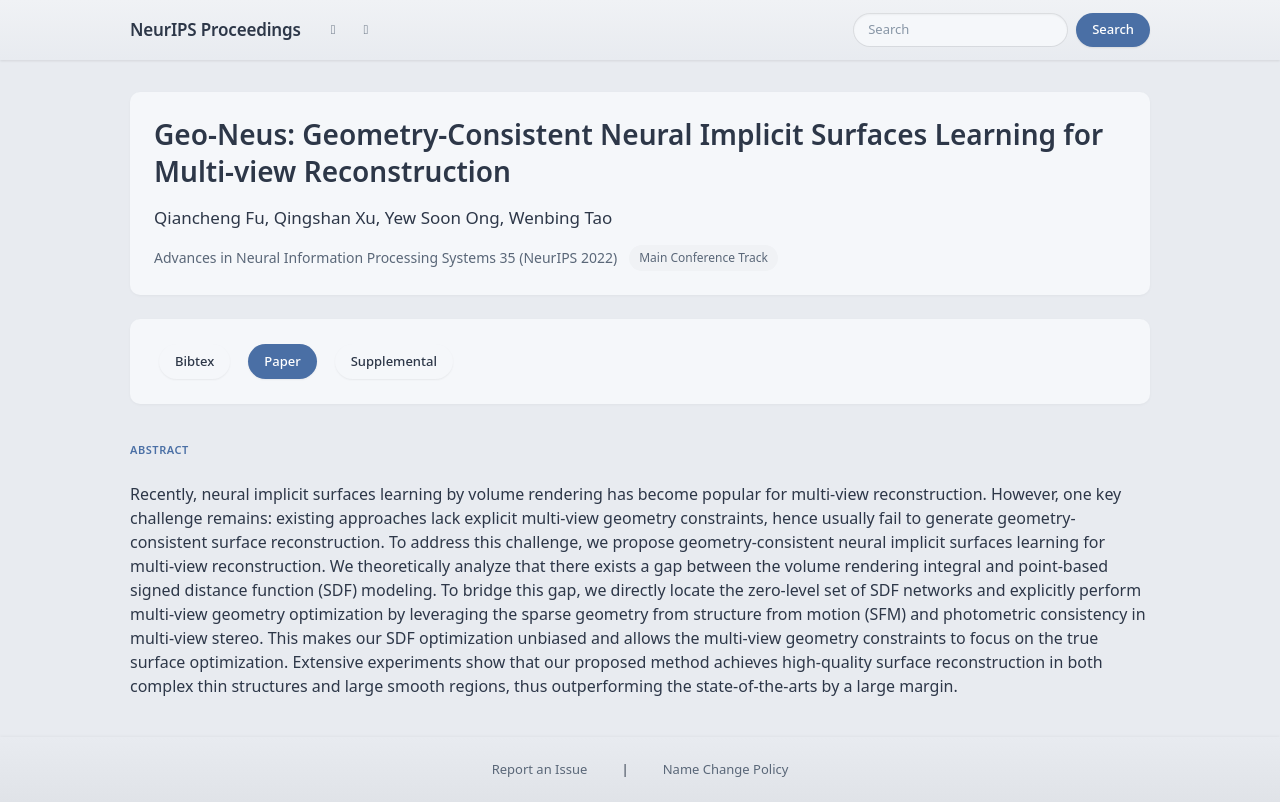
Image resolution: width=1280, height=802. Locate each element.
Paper (282, 361)
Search (1113, 29)
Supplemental (394, 361)
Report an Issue (540, 769)
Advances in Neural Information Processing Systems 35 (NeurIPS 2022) (385, 257)
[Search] (960, 30)
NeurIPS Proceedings (215, 29)
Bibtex (194, 361)
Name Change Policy (726, 769)
